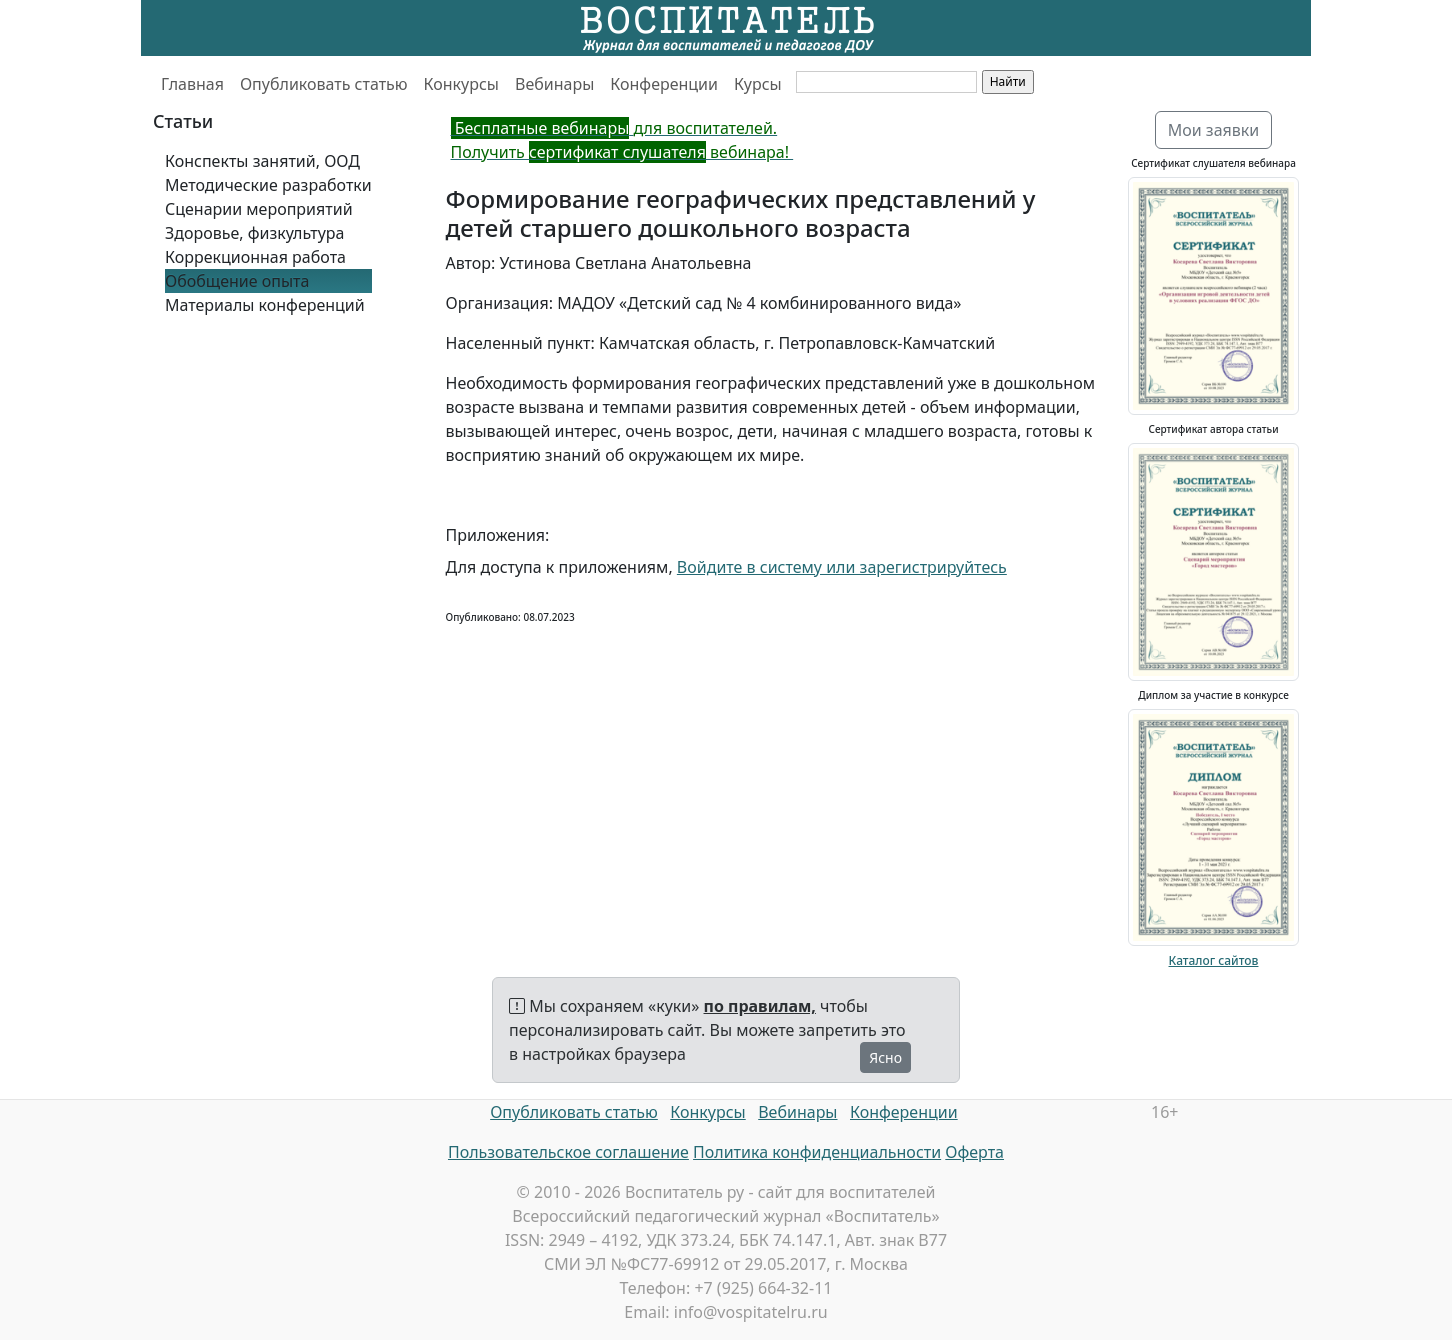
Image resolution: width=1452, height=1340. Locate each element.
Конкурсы (461, 84)
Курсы (758, 84)
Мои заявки (1214, 130)
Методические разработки (268, 185)
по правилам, (760, 1006)
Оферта (974, 1152)
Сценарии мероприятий (259, 209)
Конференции (664, 84)
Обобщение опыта (237, 281)
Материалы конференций (265, 305)
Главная (192, 84)
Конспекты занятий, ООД (262, 161)
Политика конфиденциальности (817, 1152)
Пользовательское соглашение (568, 1152)
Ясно (885, 1057)
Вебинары (554, 84)
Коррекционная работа (255, 257)
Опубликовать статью (324, 84)
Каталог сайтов (1214, 960)
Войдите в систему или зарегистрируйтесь (842, 567)
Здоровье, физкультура (254, 233)
